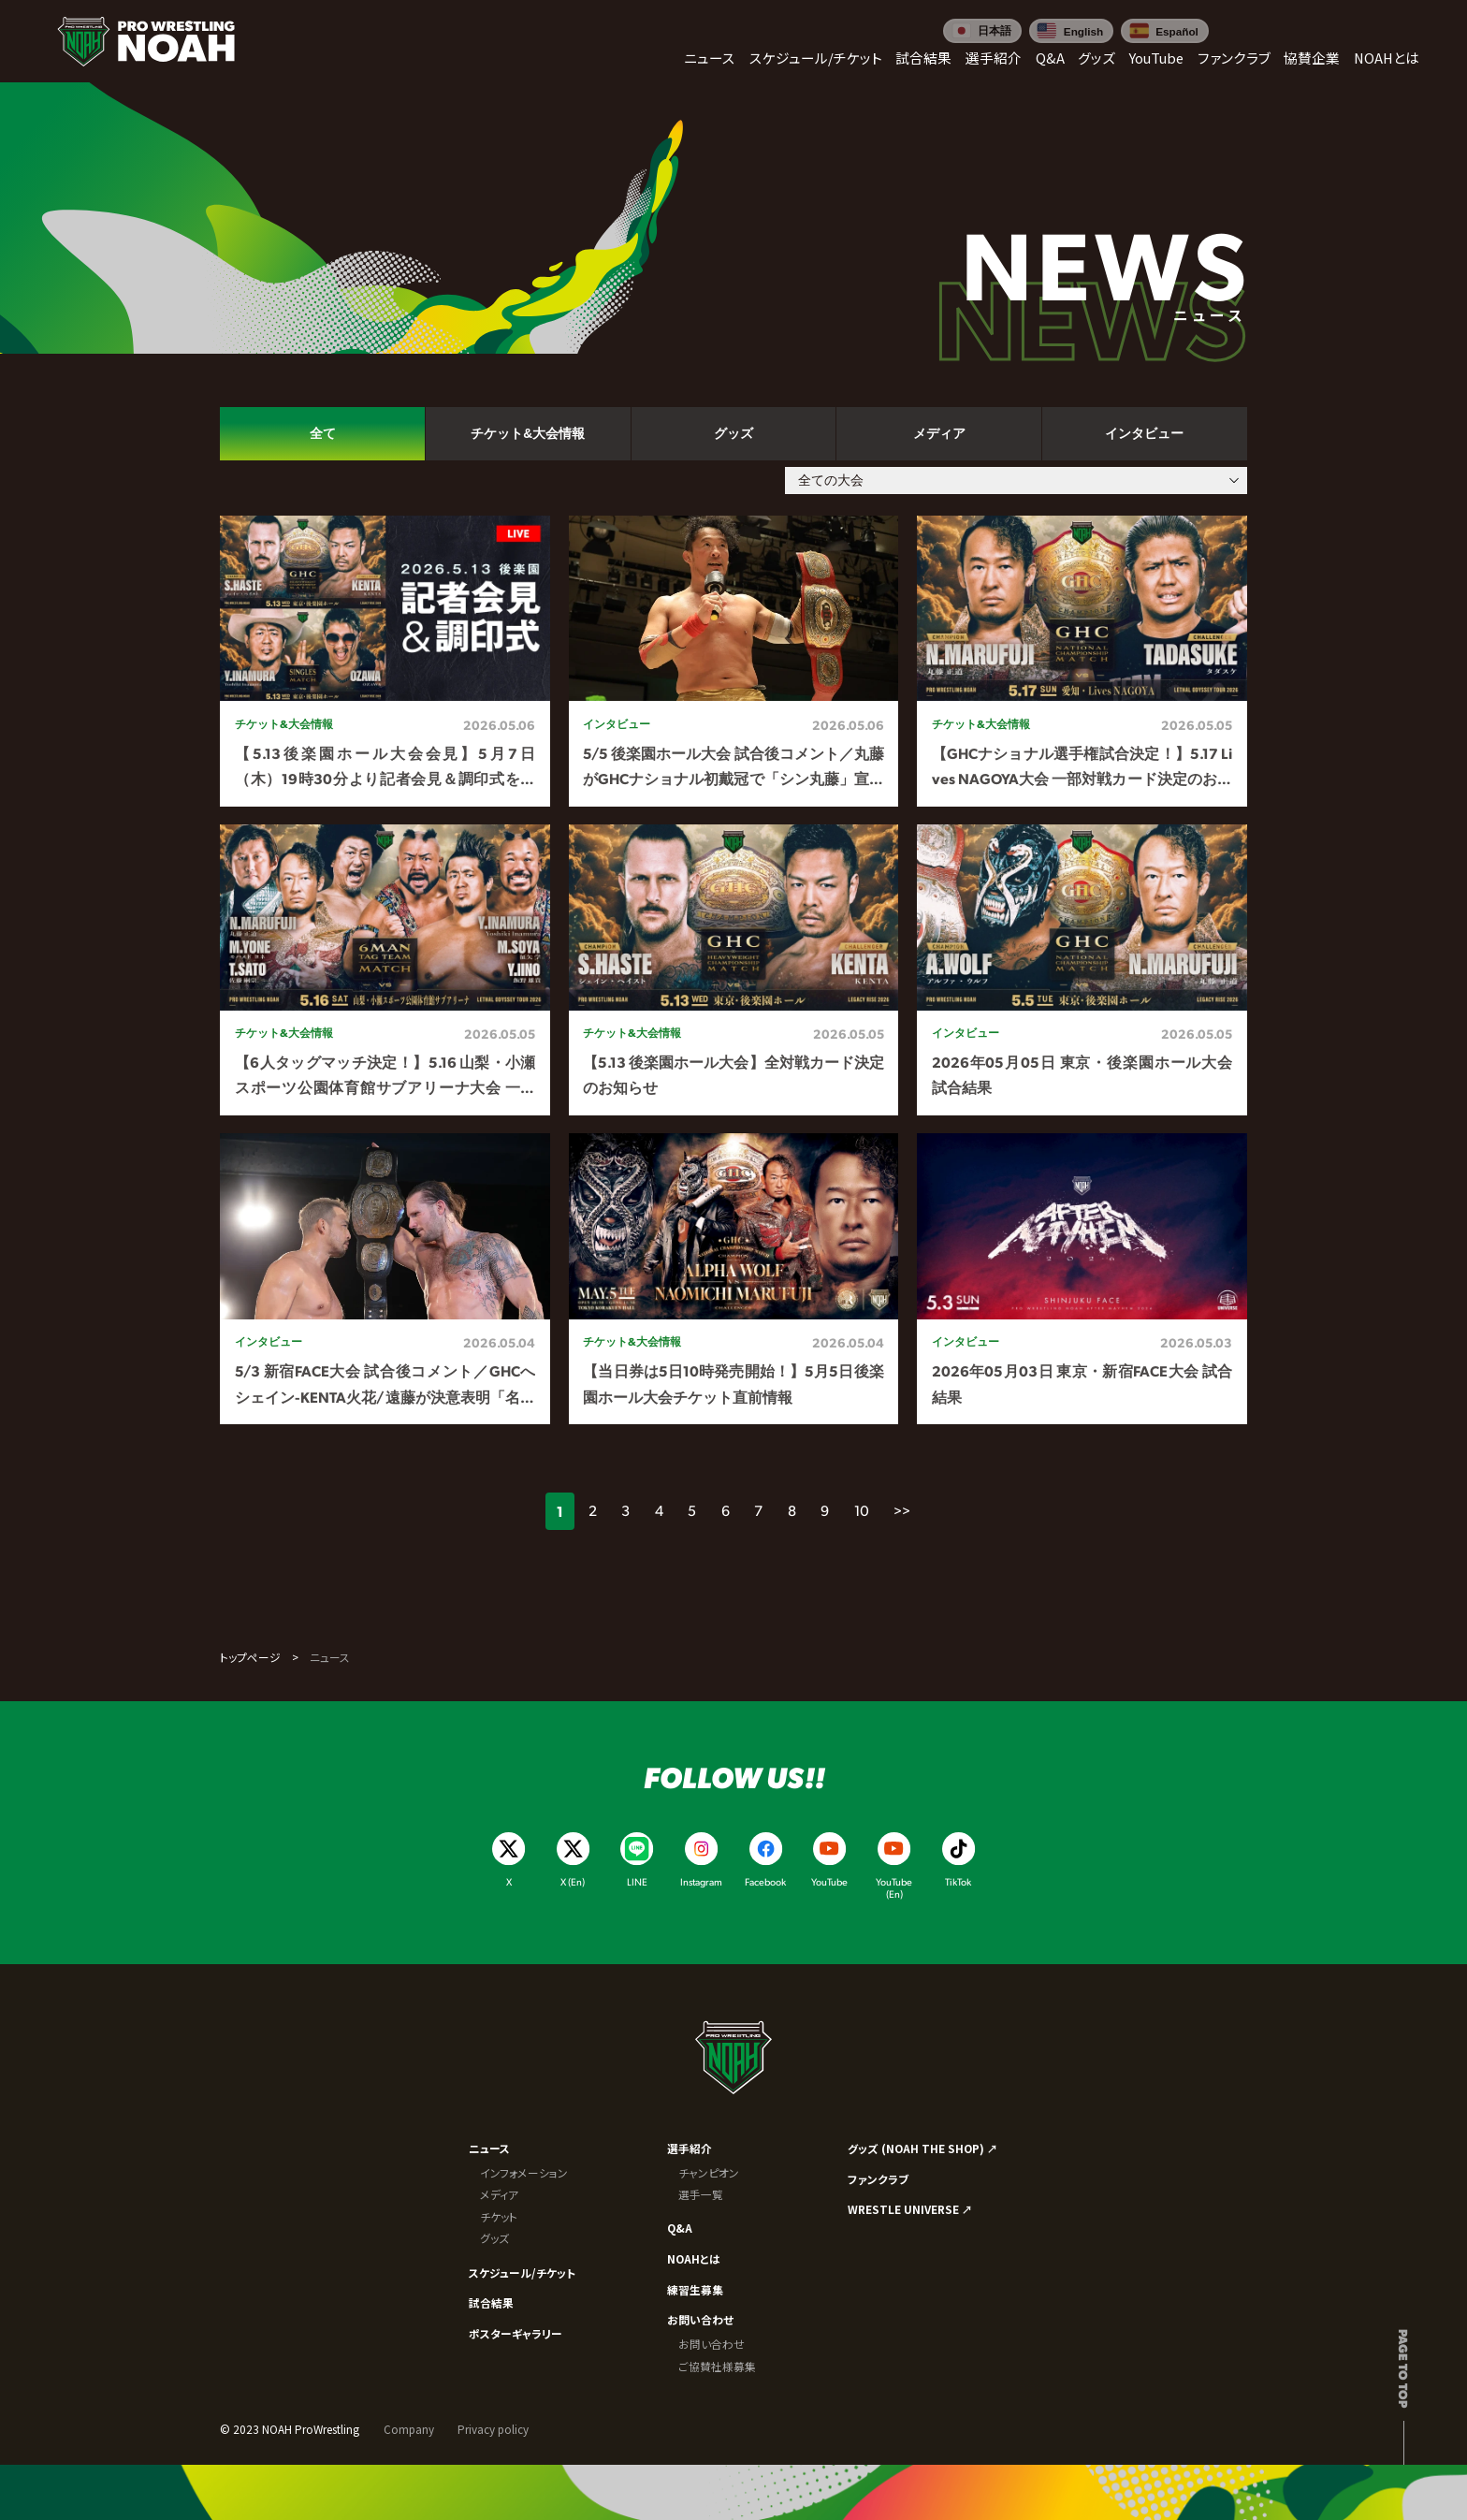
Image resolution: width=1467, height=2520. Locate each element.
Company (409, 2429)
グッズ (494, 2238)
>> (901, 1510)
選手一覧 (700, 2194)
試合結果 (491, 2302)
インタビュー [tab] (1144, 434)
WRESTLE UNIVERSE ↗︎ (910, 2209)
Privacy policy (493, 2429)
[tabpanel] (733, 970)
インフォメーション (524, 2172)
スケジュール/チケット (522, 2272)
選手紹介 (689, 2148)
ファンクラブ (878, 2179)
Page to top (1404, 2368)
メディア (499, 2194)
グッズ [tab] (733, 434)
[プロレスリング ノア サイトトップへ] (146, 41)
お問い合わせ (700, 2319)
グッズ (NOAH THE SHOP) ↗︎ (923, 2148)
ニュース (489, 2148)
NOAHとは (693, 2258)
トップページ (250, 1657)
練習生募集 (695, 2289)
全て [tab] (323, 434)
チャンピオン (708, 2172)
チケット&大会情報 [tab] (528, 434)
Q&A (679, 2228)
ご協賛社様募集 (717, 2366)
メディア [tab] (939, 434)
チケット (498, 2216)
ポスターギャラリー (515, 2333)
